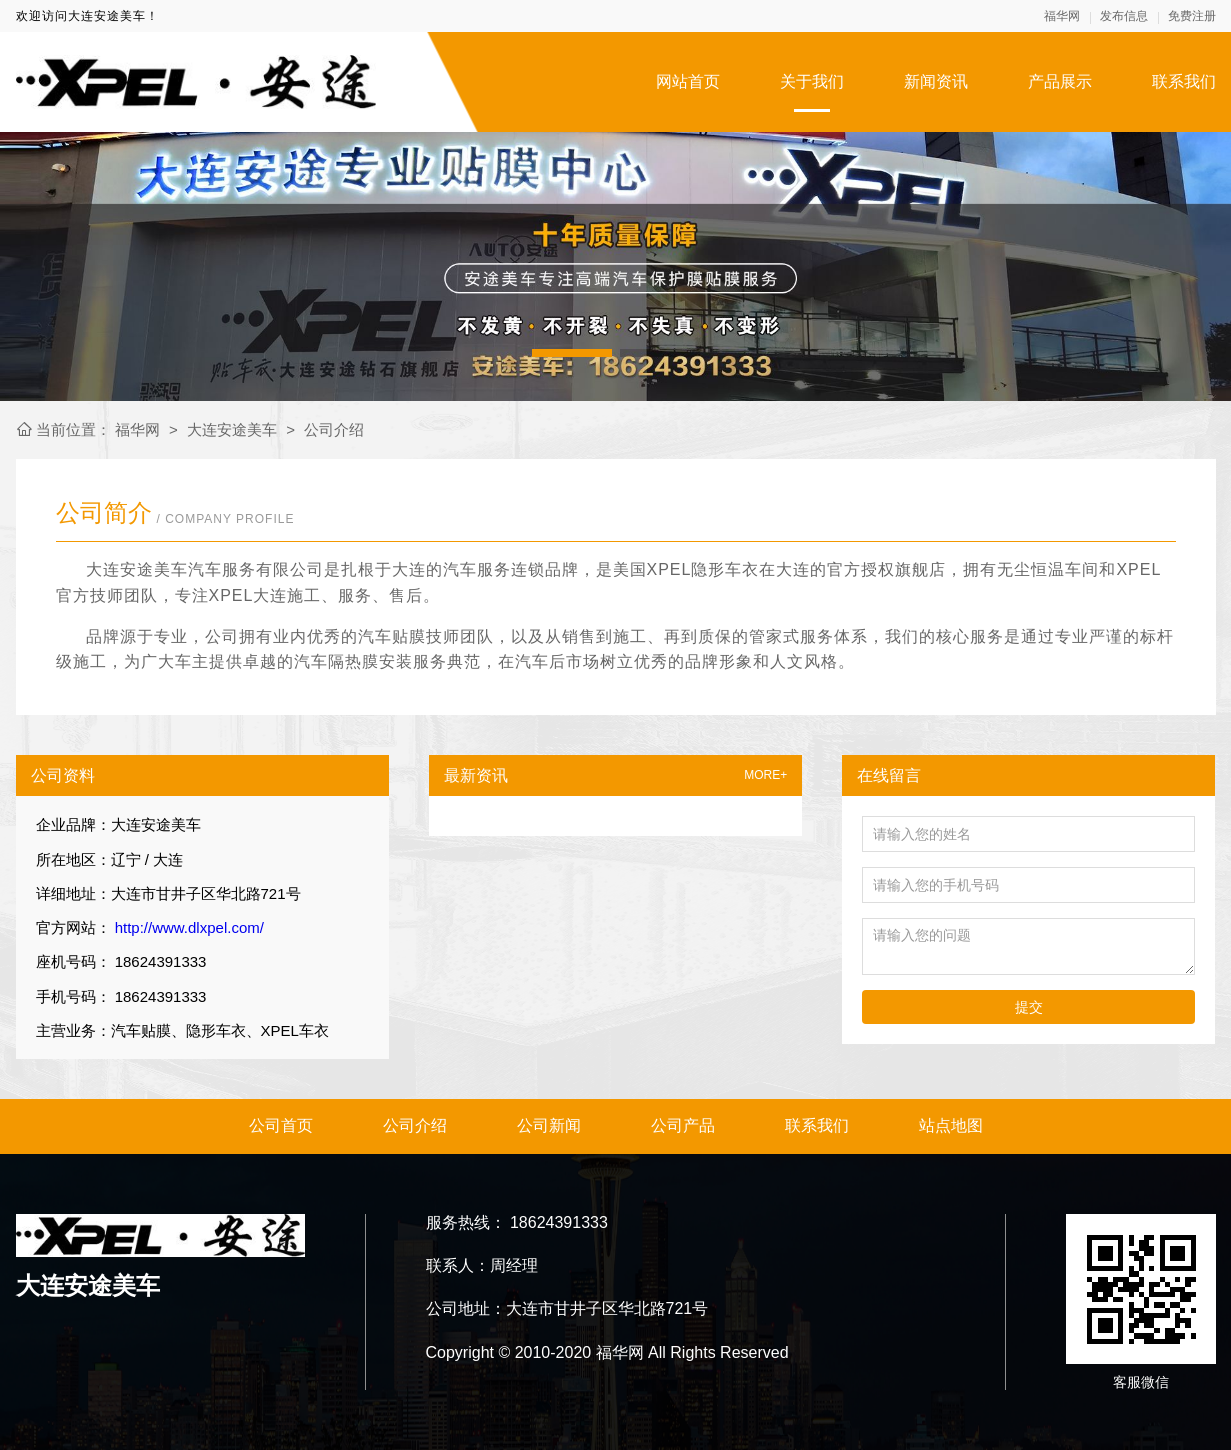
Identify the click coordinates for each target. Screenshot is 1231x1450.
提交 (1029, 1007)
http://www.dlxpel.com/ (187, 927)
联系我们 (1184, 81)
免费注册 (1192, 16)
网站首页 (688, 81)
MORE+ (765, 775)
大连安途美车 (232, 429)
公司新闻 (549, 1125)
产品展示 (1060, 81)
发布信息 (1124, 16)
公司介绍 (334, 429)
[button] (572, 353)
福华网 (1062, 16)
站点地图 (951, 1125)
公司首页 (281, 1125)
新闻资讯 (936, 81)
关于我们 (812, 81)
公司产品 (683, 1125)
